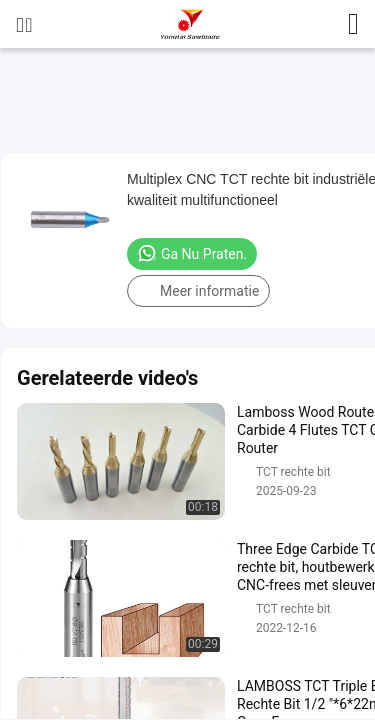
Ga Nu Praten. (192, 253)
